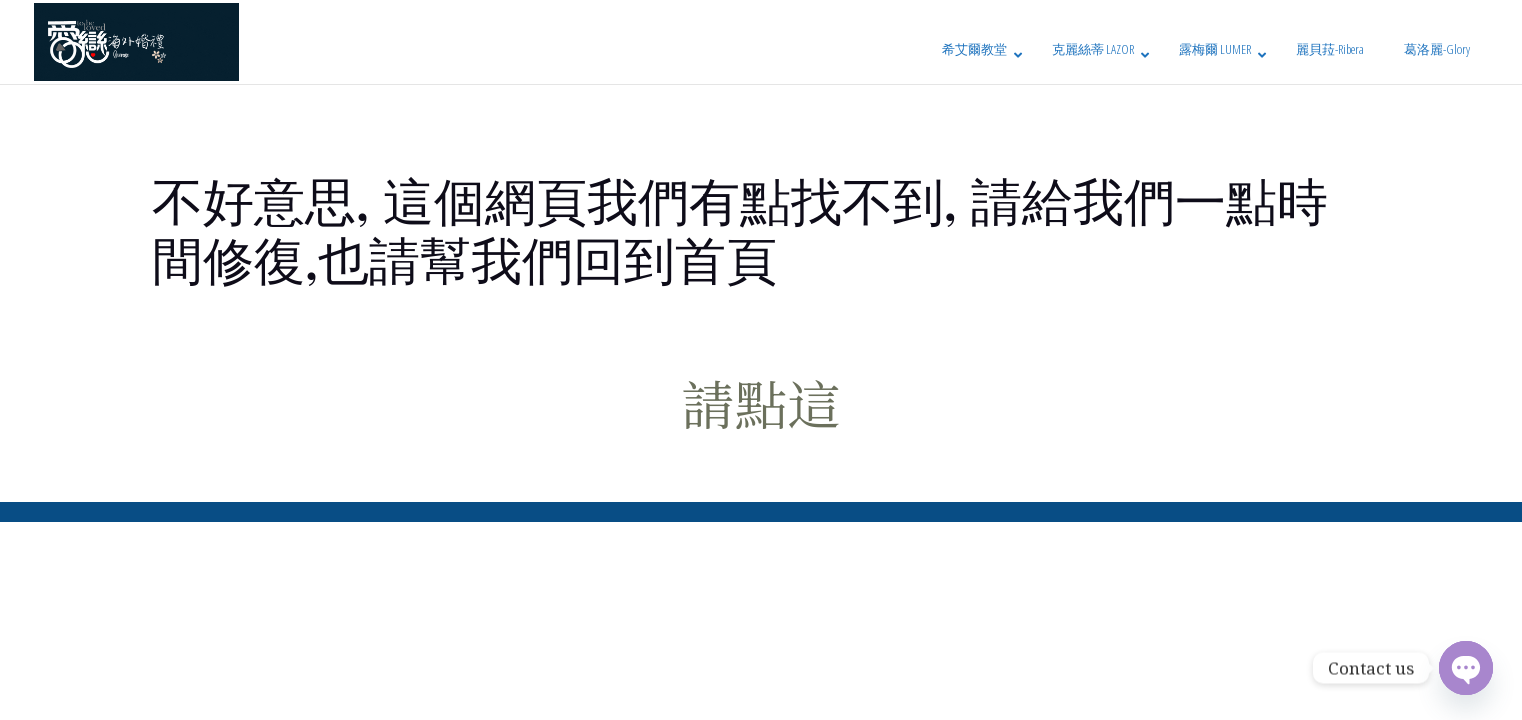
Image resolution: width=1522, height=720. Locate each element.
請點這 (761, 402)
